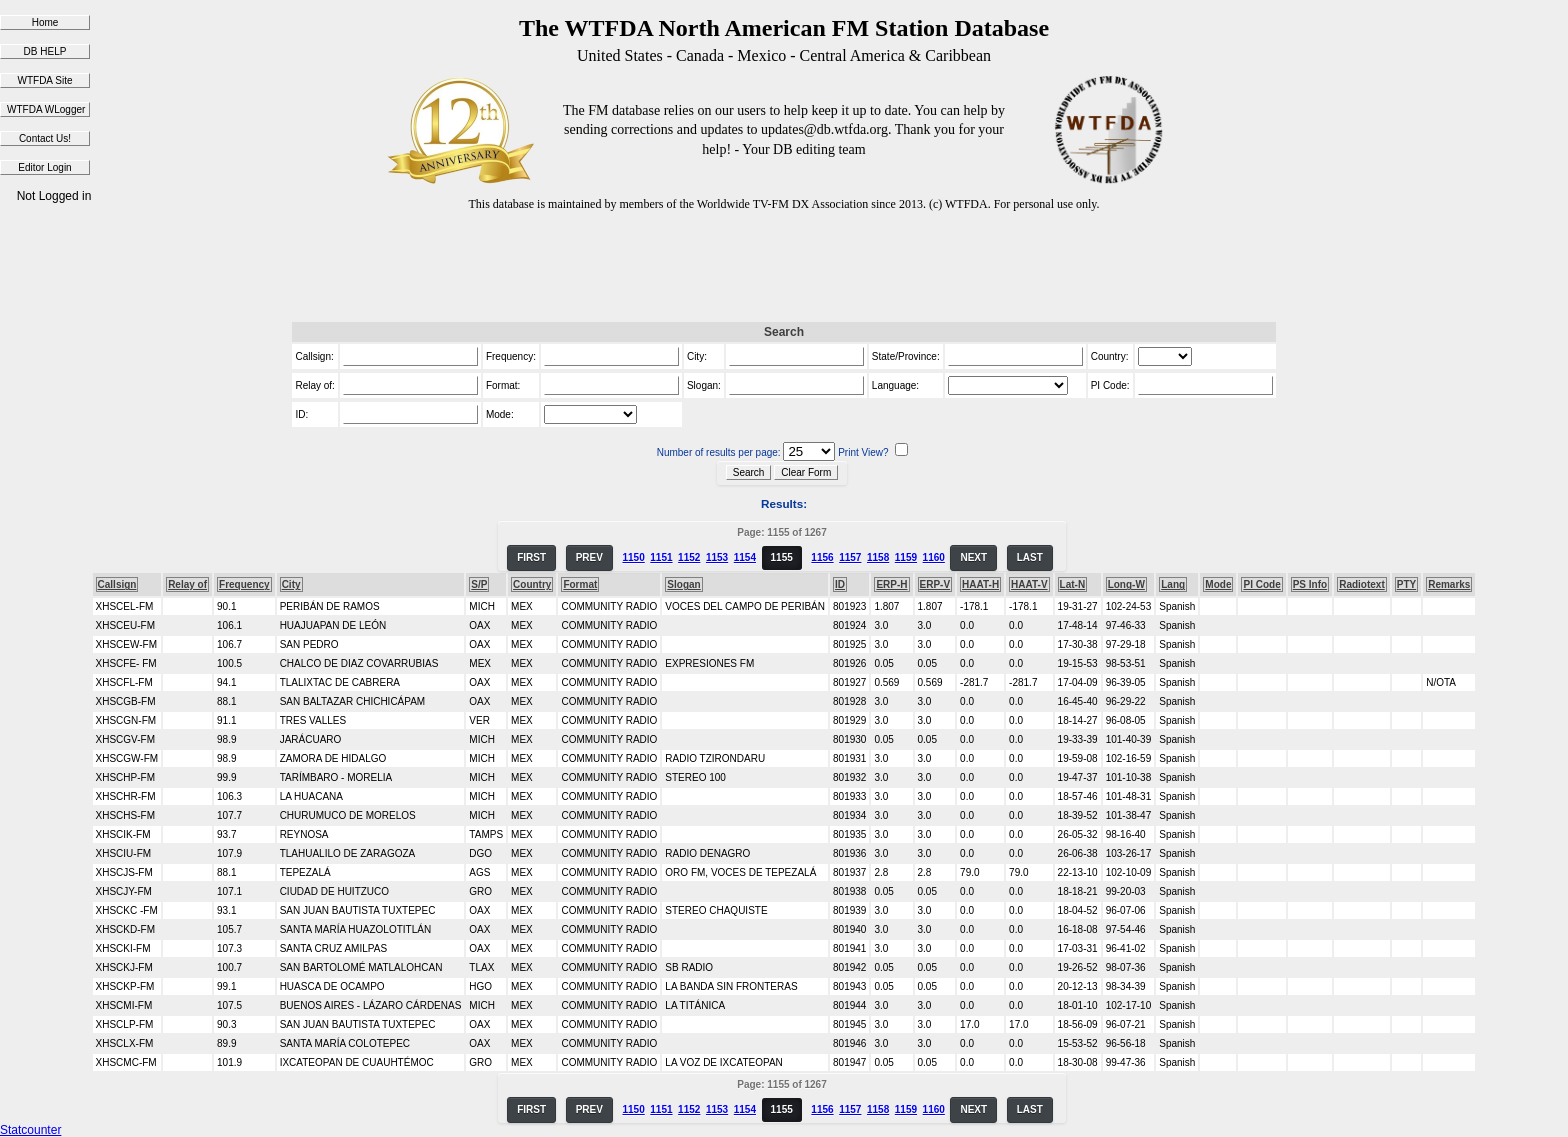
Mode (1218, 584)
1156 (822, 557)
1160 (934, 557)
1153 (717, 557)
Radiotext (1362, 584)
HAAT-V (1029, 584)
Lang (1173, 584)
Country (532, 584)
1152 (689, 557)
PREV (589, 557)
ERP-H (891, 584)
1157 (850, 557)
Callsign (117, 584)
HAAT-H (980, 584)
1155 (782, 557)
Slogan (683, 584)
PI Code (1261, 584)
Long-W (1126, 584)
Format (580, 584)
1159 (906, 557)
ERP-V (935, 584)
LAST (1030, 557)
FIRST (531, 557)
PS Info (1310, 584)
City (291, 584)
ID (840, 584)
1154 (745, 557)
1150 (633, 557)
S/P (479, 584)
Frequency (244, 584)
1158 (878, 557)
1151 (661, 557)
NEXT (973, 557)
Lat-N (1073, 584)
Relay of (187, 584)
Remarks (1449, 584)
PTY (1406, 584)
